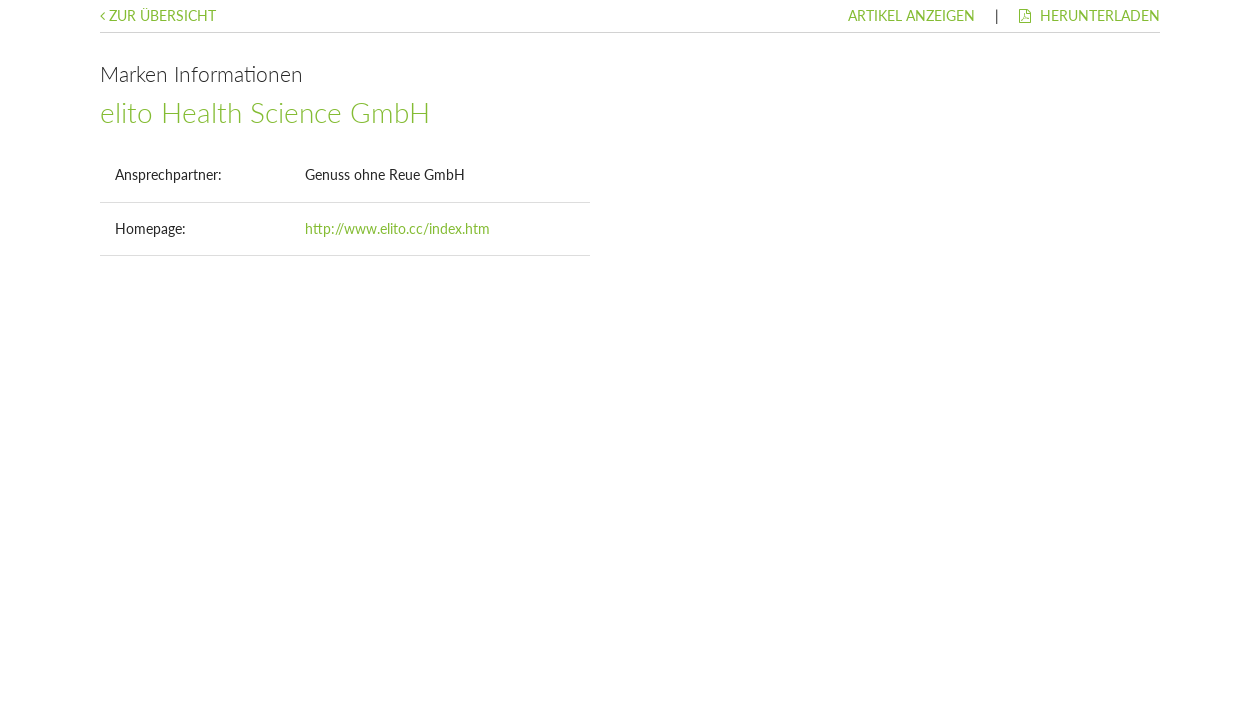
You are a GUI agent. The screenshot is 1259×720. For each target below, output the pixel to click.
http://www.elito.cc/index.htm (397, 228)
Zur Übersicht (158, 15)
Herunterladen (1089, 15)
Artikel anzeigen (911, 15)
